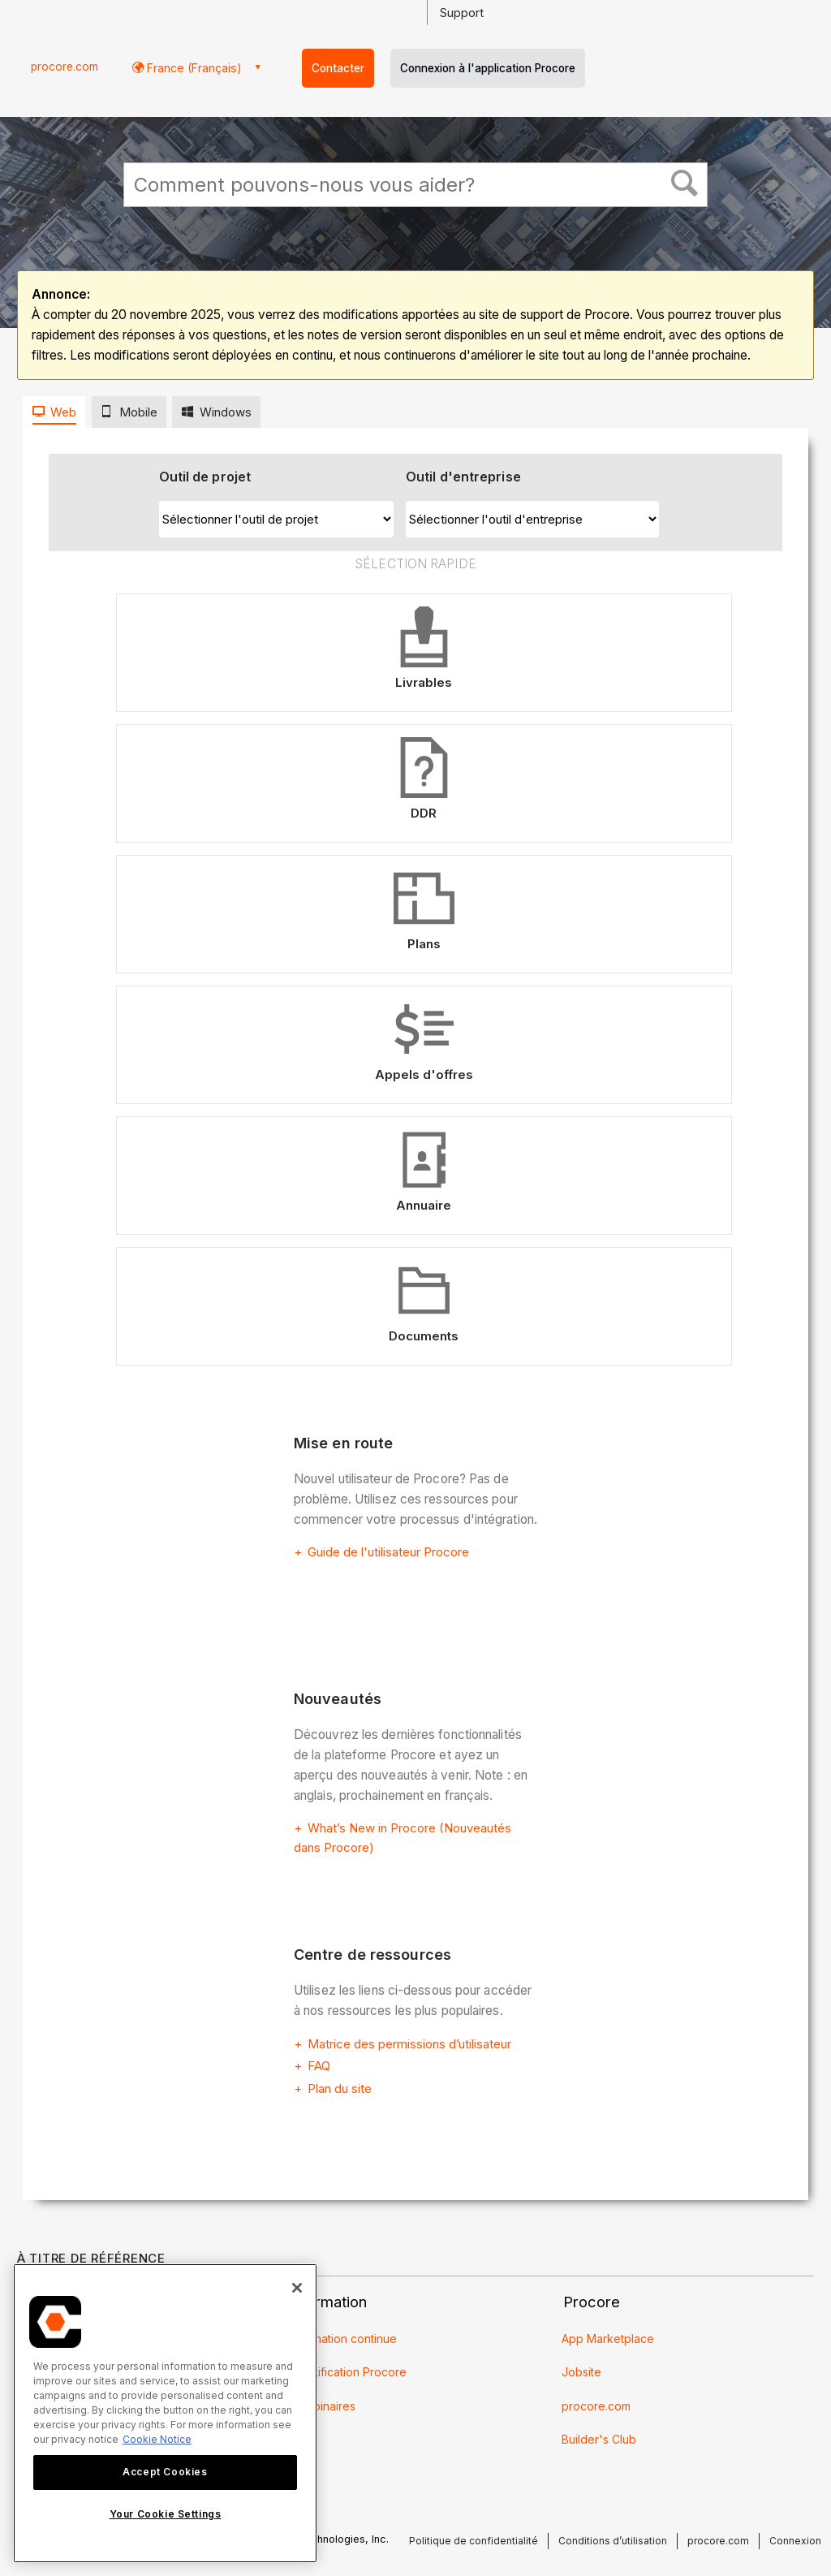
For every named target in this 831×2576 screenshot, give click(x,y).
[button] (685, 186)
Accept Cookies (165, 2472)
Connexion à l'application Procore (487, 68)
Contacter (338, 68)
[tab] (54, 412)
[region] (165, 2413)
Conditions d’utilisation (612, 2541)
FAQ (319, 2065)
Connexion (795, 2541)
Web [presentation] (63, 412)
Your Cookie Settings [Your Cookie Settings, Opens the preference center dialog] (166, 2514)
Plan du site (340, 2088)
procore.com (64, 66)
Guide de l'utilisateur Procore (388, 1552)
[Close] (297, 2288)
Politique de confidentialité (473, 2541)
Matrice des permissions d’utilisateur (409, 2044)
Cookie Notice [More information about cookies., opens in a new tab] (157, 2439)
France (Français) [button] (193, 68)
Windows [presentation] (226, 412)
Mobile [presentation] (138, 412)
